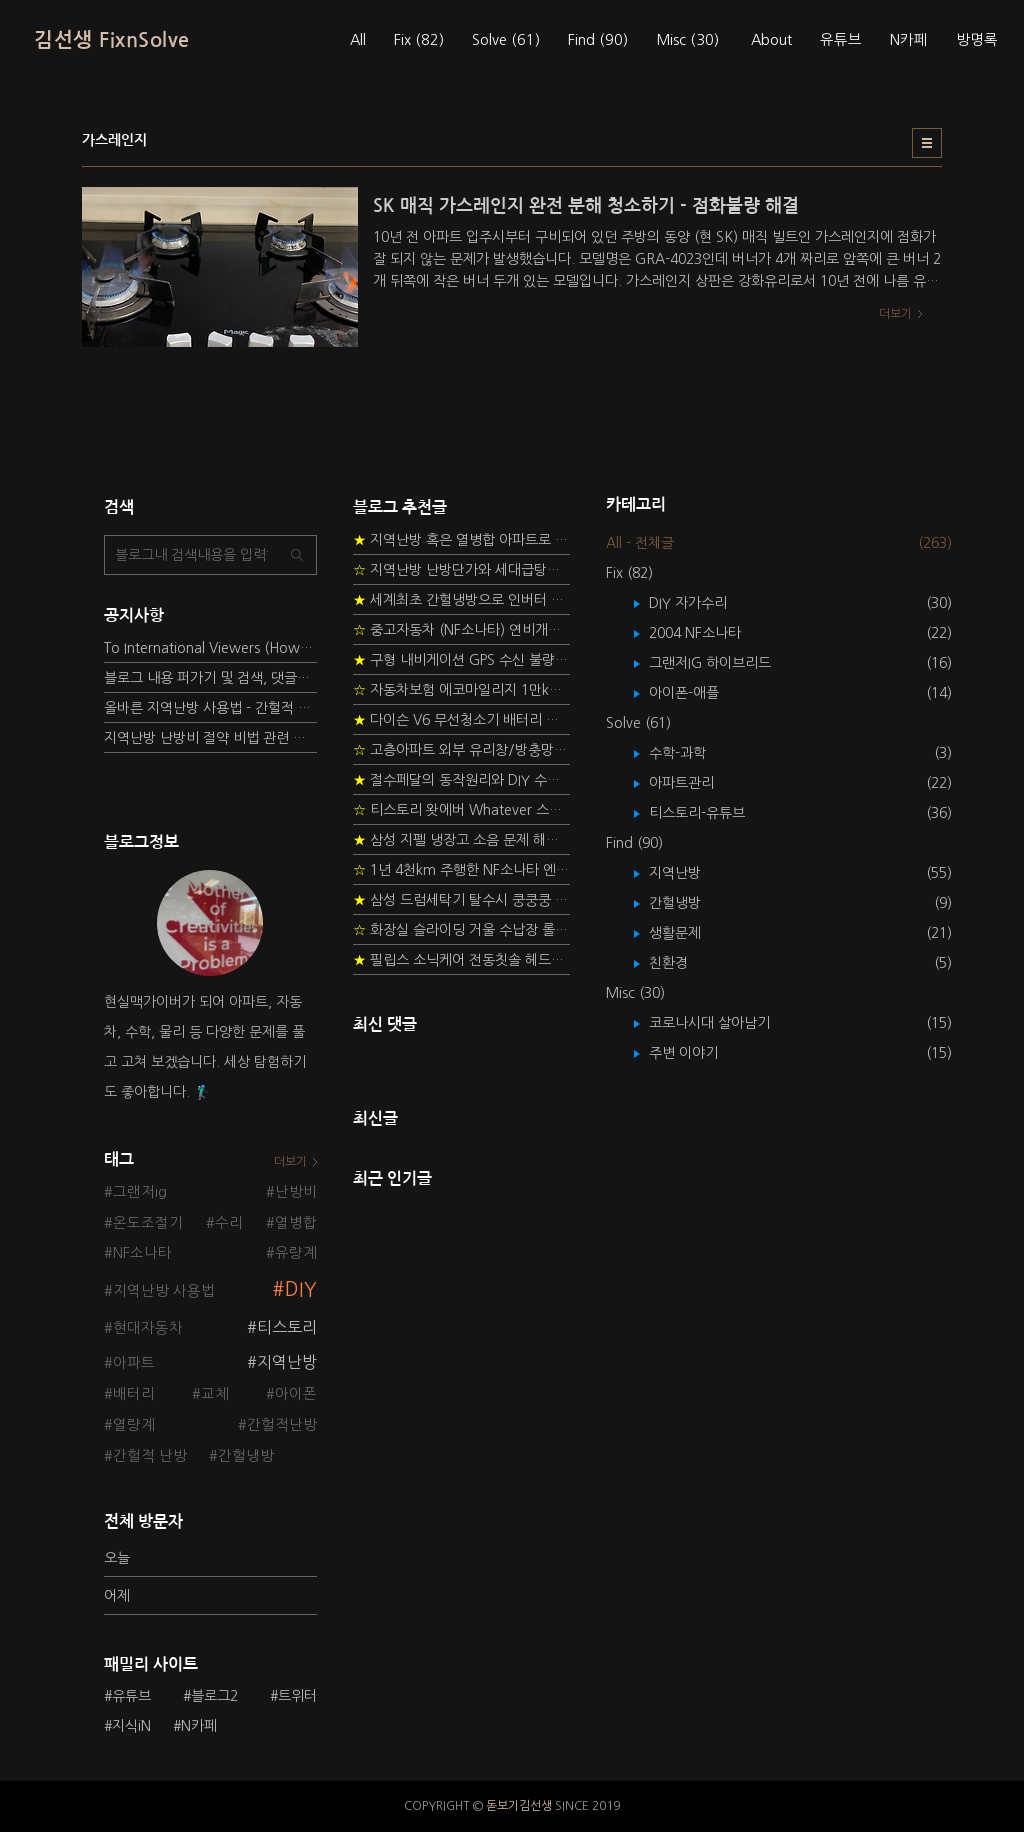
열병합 (296, 1223)
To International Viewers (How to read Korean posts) (210, 648)
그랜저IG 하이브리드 (724, 663)
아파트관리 (696, 783)
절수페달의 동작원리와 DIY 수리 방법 (461, 780)
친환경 (683, 963)
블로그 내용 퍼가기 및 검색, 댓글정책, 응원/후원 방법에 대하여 (210, 678)
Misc (687, 40)
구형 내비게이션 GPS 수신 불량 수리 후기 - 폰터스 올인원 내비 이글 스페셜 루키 (461, 660)
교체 (215, 1394)
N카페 (909, 40)
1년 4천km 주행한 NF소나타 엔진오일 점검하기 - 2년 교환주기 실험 (461, 870)
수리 (229, 1223)
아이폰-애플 (698, 693)
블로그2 (214, 1696)
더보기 (290, 1162)
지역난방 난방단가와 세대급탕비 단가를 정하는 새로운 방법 (461, 570)
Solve (506, 40)
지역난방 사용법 (164, 1291)
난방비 (296, 1192)
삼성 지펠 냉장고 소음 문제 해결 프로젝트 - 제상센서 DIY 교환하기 (461, 840)
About (771, 40)
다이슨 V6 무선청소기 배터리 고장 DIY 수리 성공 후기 (461, 720)
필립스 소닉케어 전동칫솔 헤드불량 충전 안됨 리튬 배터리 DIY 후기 (461, 960)
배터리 (134, 1394)
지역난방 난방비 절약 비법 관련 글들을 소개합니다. (210, 738)
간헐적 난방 (150, 1456)
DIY (301, 1289)
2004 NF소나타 (709, 633)
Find (598, 40)
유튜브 (841, 40)
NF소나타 (142, 1253)
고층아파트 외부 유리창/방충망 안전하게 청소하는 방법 (461, 750)
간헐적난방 (282, 1425)
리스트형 (927, 143)
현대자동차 (148, 1328)
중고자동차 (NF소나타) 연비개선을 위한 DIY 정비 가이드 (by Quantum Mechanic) (461, 630)
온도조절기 (148, 1223)
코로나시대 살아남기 (724, 1023)
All (358, 40)
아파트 (134, 1363)
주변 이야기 (698, 1053)
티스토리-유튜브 (711, 813)
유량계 (296, 1253)
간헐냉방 (246, 1456)
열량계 (134, 1425)
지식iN (131, 1726)
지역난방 (287, 1362)
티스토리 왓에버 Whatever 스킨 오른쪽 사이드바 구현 (461, 810)
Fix (419, 40)
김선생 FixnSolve (112, 40)
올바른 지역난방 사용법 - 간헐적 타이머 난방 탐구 (210, 708)
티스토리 (287, 1327)
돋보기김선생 (519, 1806)
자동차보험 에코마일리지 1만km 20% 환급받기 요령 (461, 690)
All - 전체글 (640, 543)
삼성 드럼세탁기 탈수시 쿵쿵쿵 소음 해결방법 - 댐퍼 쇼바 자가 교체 (461, 900)
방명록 (977, 40)
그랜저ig (140, 1192)
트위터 (297, 1696)
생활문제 (689, 933)
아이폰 (296, 1394)
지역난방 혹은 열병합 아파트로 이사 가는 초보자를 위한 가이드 (461, 540)
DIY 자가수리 (702, 603)
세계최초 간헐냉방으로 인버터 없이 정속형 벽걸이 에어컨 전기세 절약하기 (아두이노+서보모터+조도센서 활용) (461, 600)
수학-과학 (692, 753)
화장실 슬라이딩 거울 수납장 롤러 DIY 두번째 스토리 (461, 930)
